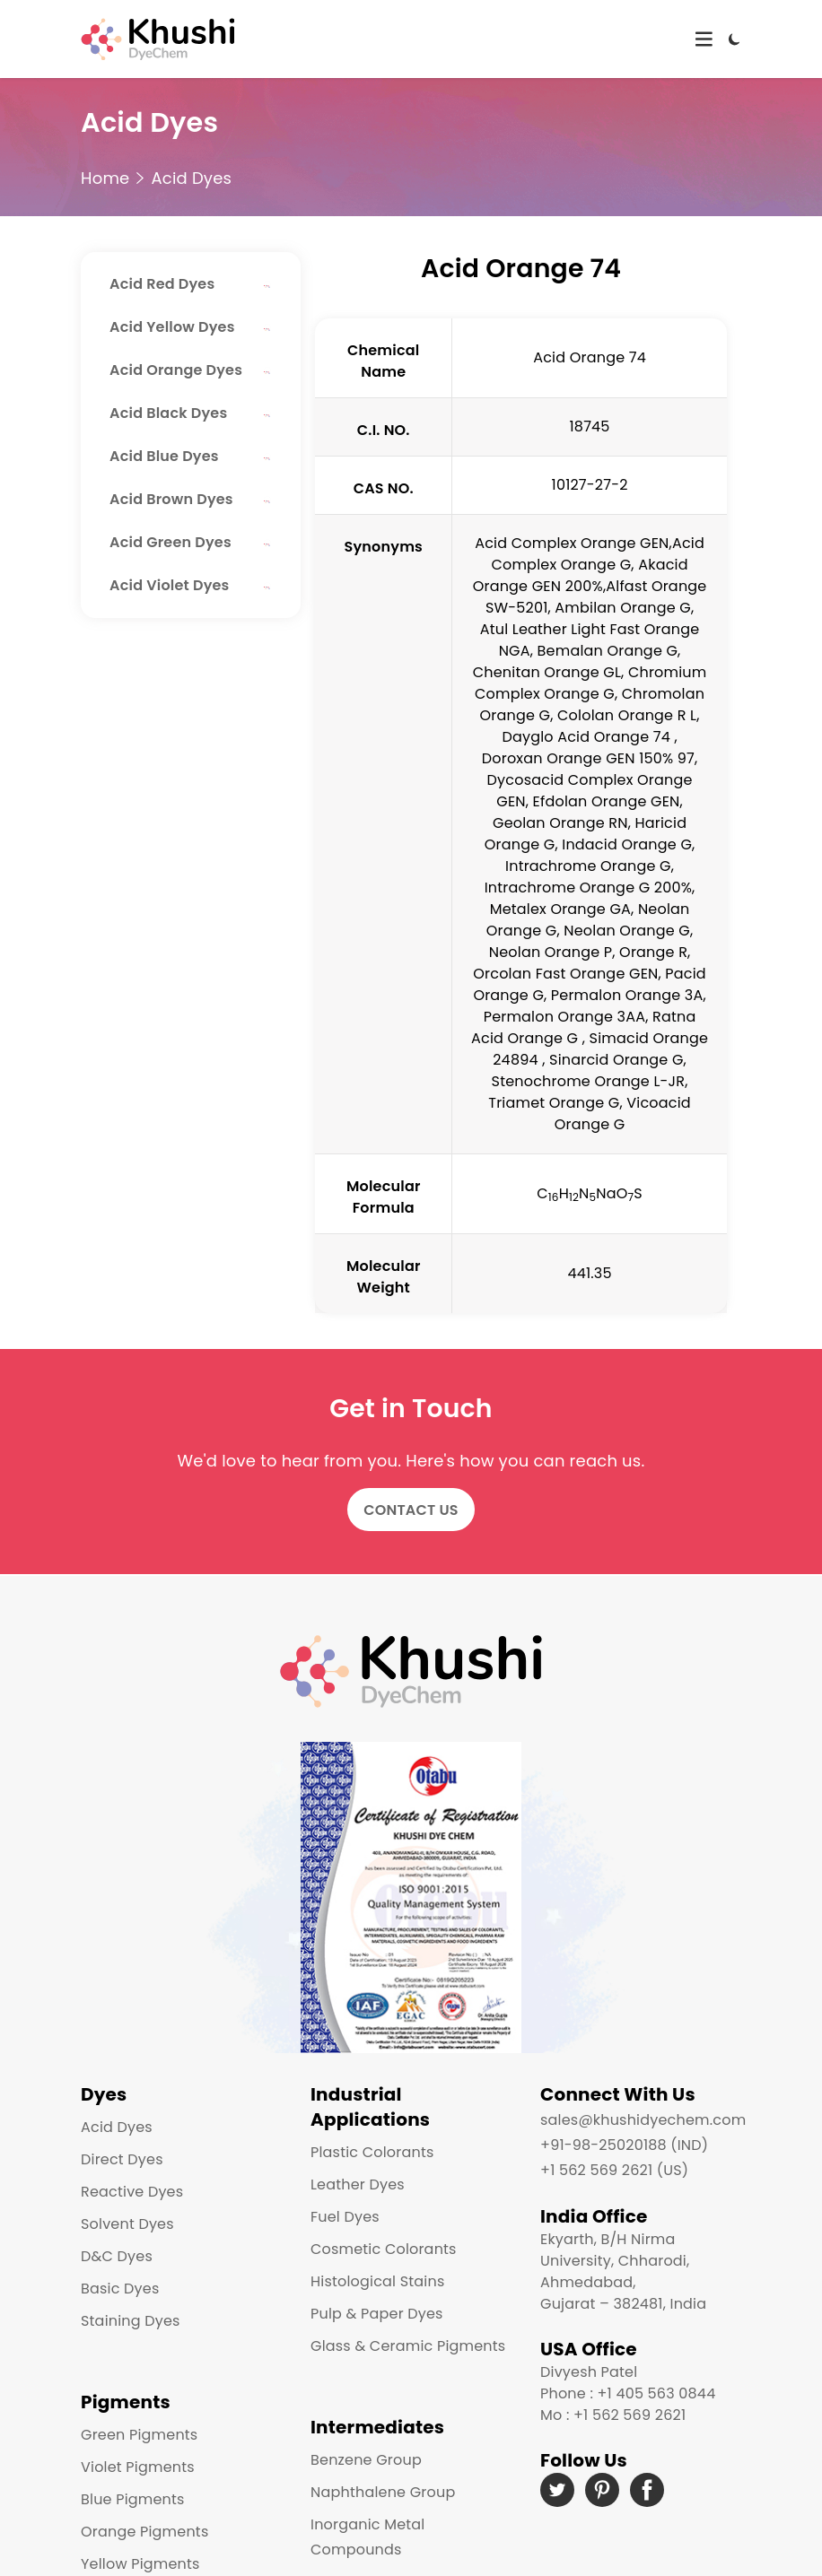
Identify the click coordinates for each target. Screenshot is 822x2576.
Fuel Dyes (345, 2216)
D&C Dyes (117, 2256)
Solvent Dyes (127, 2224)
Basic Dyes (120, 2288)
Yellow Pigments (140, 2564)
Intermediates (377, 2427)
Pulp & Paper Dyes (376, 2313)
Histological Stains (377, 2281)
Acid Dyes (191, 178)
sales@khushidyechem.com (643, 2120)
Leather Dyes (357, 2184)
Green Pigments (139, 2434)
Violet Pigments (138, 2467)
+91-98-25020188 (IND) (624, 2145)
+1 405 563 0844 (656, 2393)
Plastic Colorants (371, 2152)
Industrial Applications (370, 2107)
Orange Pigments (144, 2531)
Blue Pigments (133, 2499)
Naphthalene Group (382, 2492)
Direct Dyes (122, 2159)
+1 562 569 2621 (629, 2415)
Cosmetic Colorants (383, 2249)
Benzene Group (366, 2460)
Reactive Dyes (132, 2191)
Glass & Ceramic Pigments (407, 2346)
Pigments (126, 2402)
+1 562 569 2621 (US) (614, 2170)
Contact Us (411, 1510)
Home (105, 178)
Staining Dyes (130, 2321)
